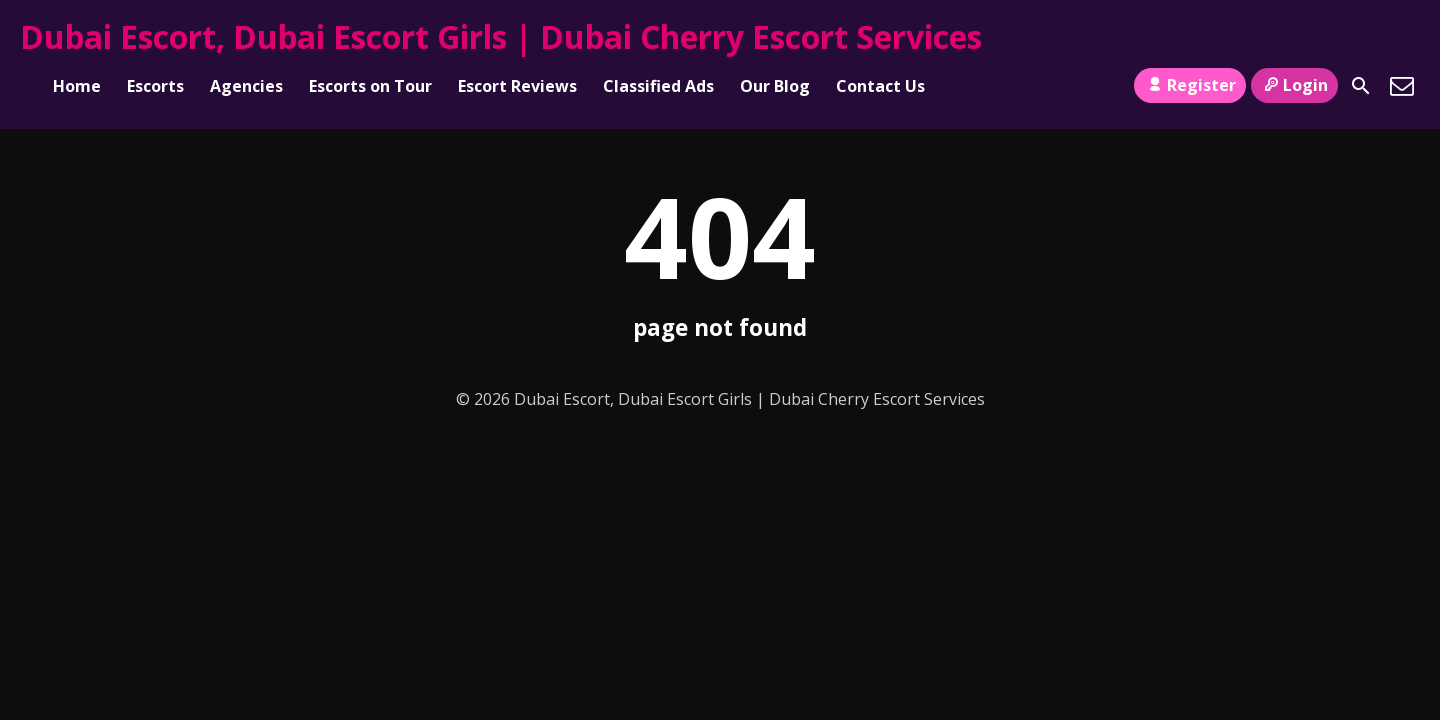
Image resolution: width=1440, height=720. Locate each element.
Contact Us (880, 86)
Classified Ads (658, 86)
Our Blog (775, 86)
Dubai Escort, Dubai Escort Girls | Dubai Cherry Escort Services (501, 36)
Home (77, 86)
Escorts (155, 86)
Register (1189, 85)
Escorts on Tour (370, 86)
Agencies (246, 86)
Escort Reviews (517, 86)
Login (1294, 85)
